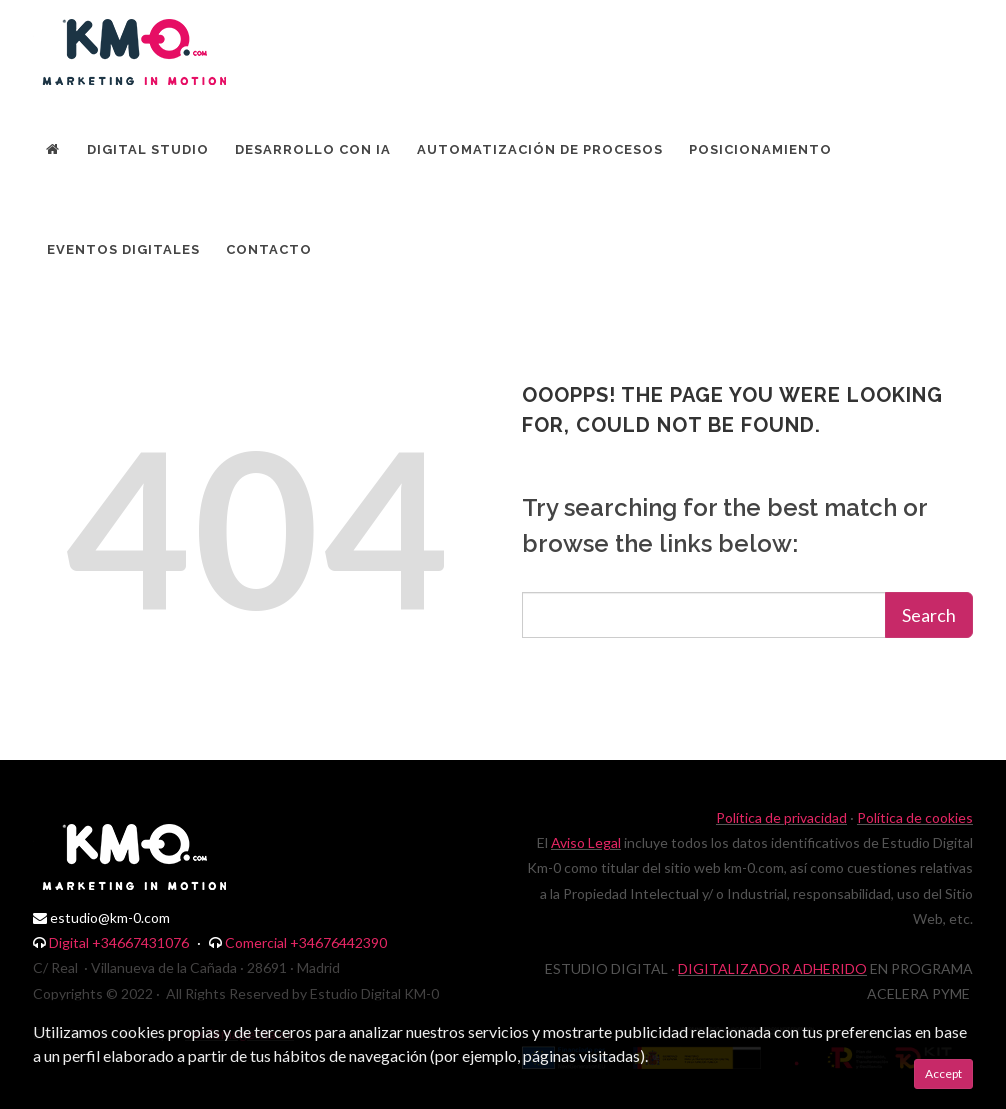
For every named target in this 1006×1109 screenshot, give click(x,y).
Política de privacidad (781, 817)
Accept (943, 1073)
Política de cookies (915, 817)
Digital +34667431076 (119, 942)
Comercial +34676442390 (306, 942)
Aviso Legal (586, 842)
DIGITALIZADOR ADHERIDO (772, 968)
